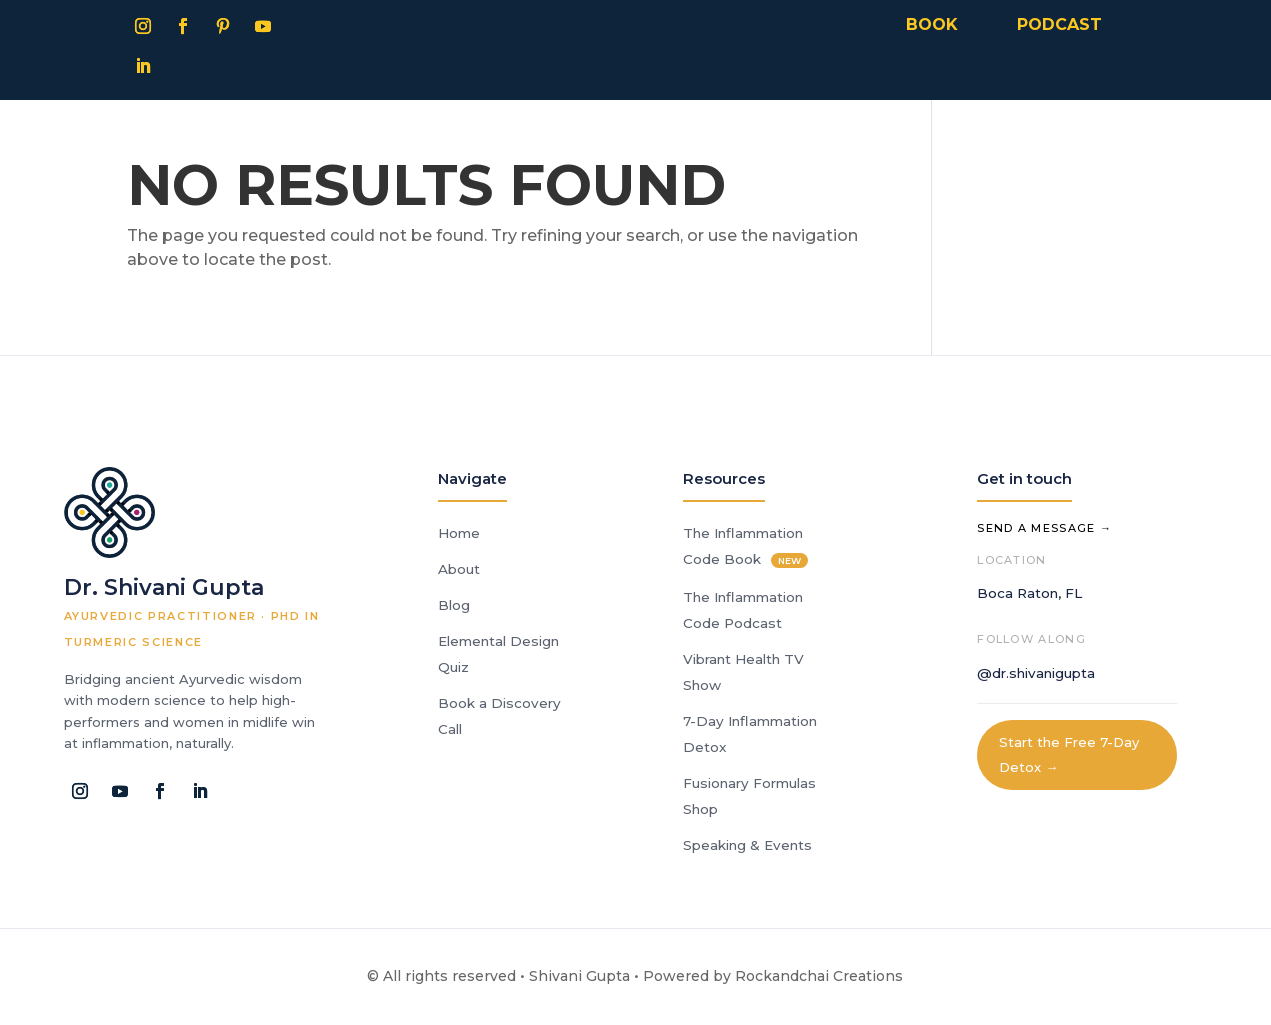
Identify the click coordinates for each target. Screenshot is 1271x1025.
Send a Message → (1044, 528)
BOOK (932, 24)
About (459, 569)
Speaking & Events (747, 845)
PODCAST (1059, 24)
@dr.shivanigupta (1036, 673)
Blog (454, 605)
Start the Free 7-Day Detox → (1069, 754)
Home (459, 533)
